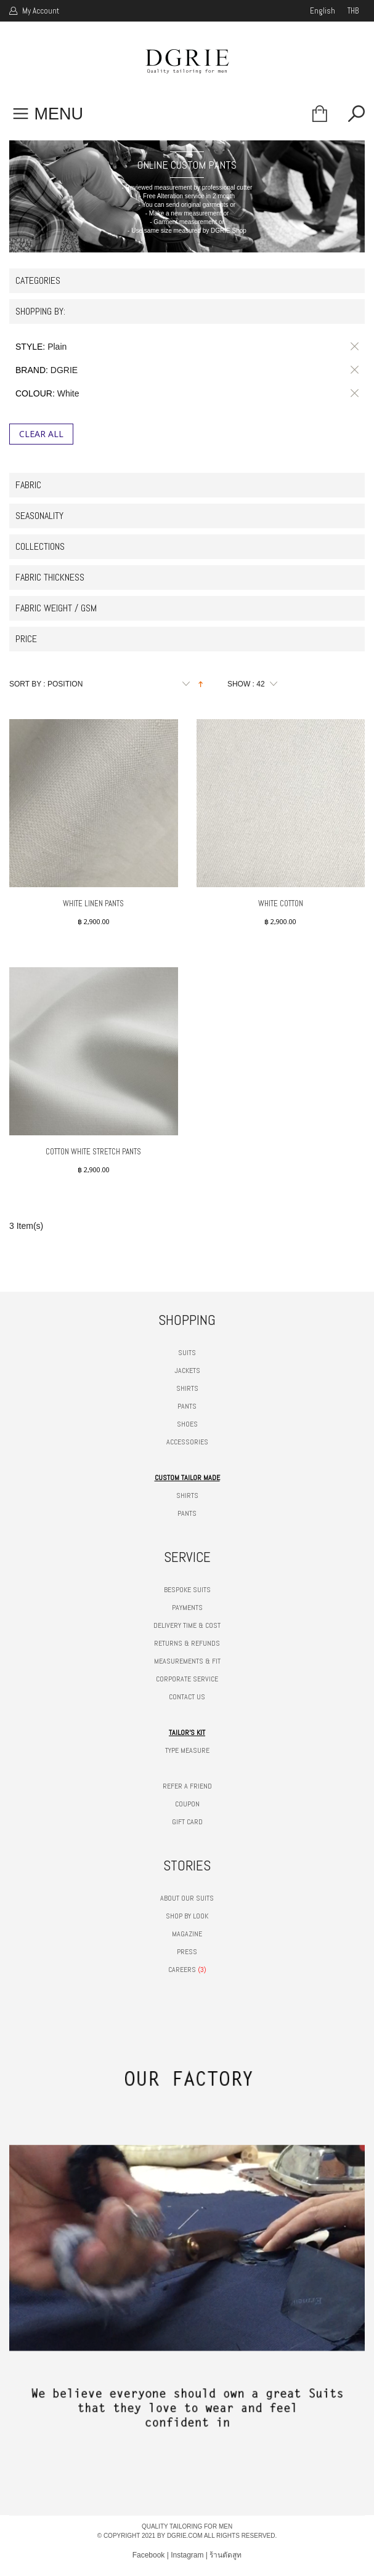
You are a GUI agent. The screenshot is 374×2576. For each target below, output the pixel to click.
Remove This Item (352, 346)
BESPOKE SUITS (187, 1590)
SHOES (187, 1424)
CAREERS (182, 1969)
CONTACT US (187, 1697)
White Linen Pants (93, 903)
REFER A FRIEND (187, 1786)
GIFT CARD (187, 1822)
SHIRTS (187, 1388)
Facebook (148, 2555)
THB (353, 11)
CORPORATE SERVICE (187, 1679)
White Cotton (280, 903)
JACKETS (187, 1370)
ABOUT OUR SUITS (187, 1898)
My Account (39, 11)
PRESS (187, 1952)
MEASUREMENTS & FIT (187, 1661)
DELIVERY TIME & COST (187, 1625)
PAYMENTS (187, 1607)
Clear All (41, 434)
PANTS (187, 1406)
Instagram (187, 2555)
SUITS (187, 1353)
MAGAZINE (187, 1934)
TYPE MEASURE (187, 1750)
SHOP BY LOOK (187, 1916)
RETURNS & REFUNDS (187, 1643)
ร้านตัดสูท (225, 2555)
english (322, 11)
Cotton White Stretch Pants (93, 1151)
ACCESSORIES (187, 1442)
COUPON (187, 1804)
